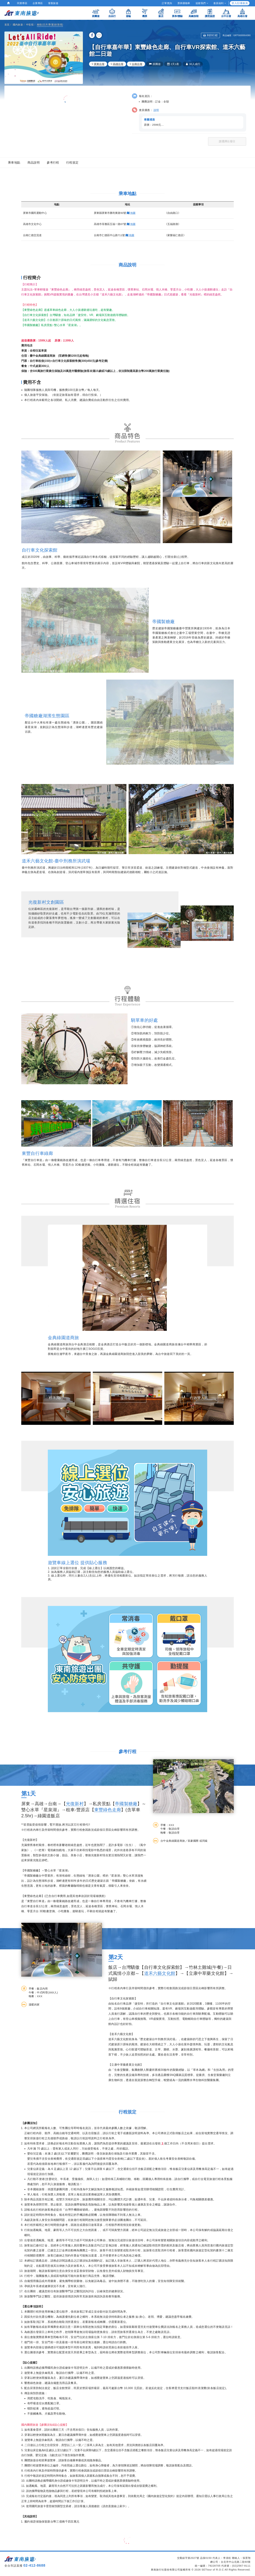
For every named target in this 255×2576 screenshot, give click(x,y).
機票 (144, 13)
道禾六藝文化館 (159, 1973)
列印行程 (210, 35)
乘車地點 (14, 162)
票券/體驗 (177, 13)
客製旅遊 (53, 3)
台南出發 (136, 63)
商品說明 (33, 162)
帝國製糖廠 (126, 1803)
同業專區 (22, 3)
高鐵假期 (194, 13)
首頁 (7, 24)
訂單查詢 (167, 3)
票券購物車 (183, 3)
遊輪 (128, 13)
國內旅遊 (18, 24)
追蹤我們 (202, 3)
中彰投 (30, 24)
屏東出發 (98, 63)
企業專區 (38, 3)
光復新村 (75, 1803)
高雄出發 (242, 13)
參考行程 (53, 162)
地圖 (131, 212)
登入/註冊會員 (240, 3)
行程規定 (72, 162)
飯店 (161, 13)
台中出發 (226, 13)
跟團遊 (96, 13)
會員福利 (219, 3)
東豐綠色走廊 (107, 1809)
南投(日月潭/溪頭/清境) (50, 24)
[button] (189, 119)
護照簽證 (210, 13)
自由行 (112, 13)
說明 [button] (156, 110)
